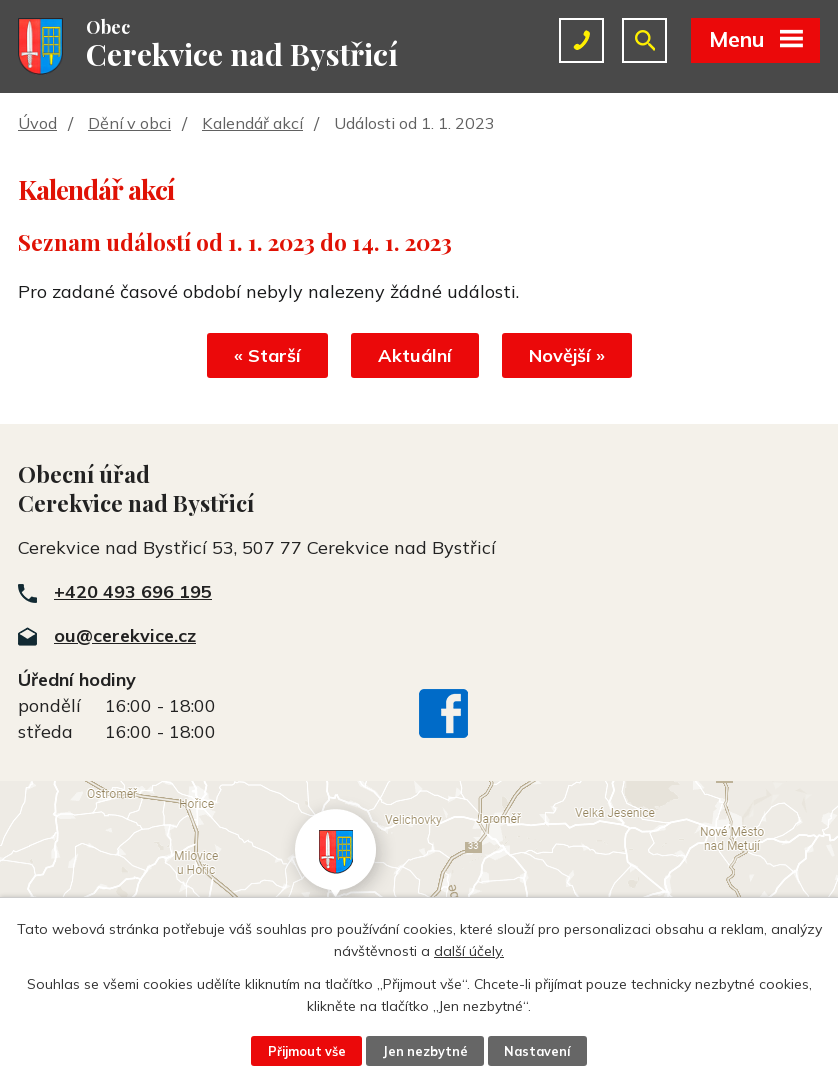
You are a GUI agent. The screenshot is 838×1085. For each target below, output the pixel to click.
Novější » (567, 355)
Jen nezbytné (425, 1051)
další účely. (469, 951)
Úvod (37, 123)
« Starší (267, 355)
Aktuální (415, 355)
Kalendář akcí (252, 123)
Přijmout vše (307, 1051)
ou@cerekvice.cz (125, 635)
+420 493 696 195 (133, 591)
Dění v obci (129, 123)
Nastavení (537, 1051)
